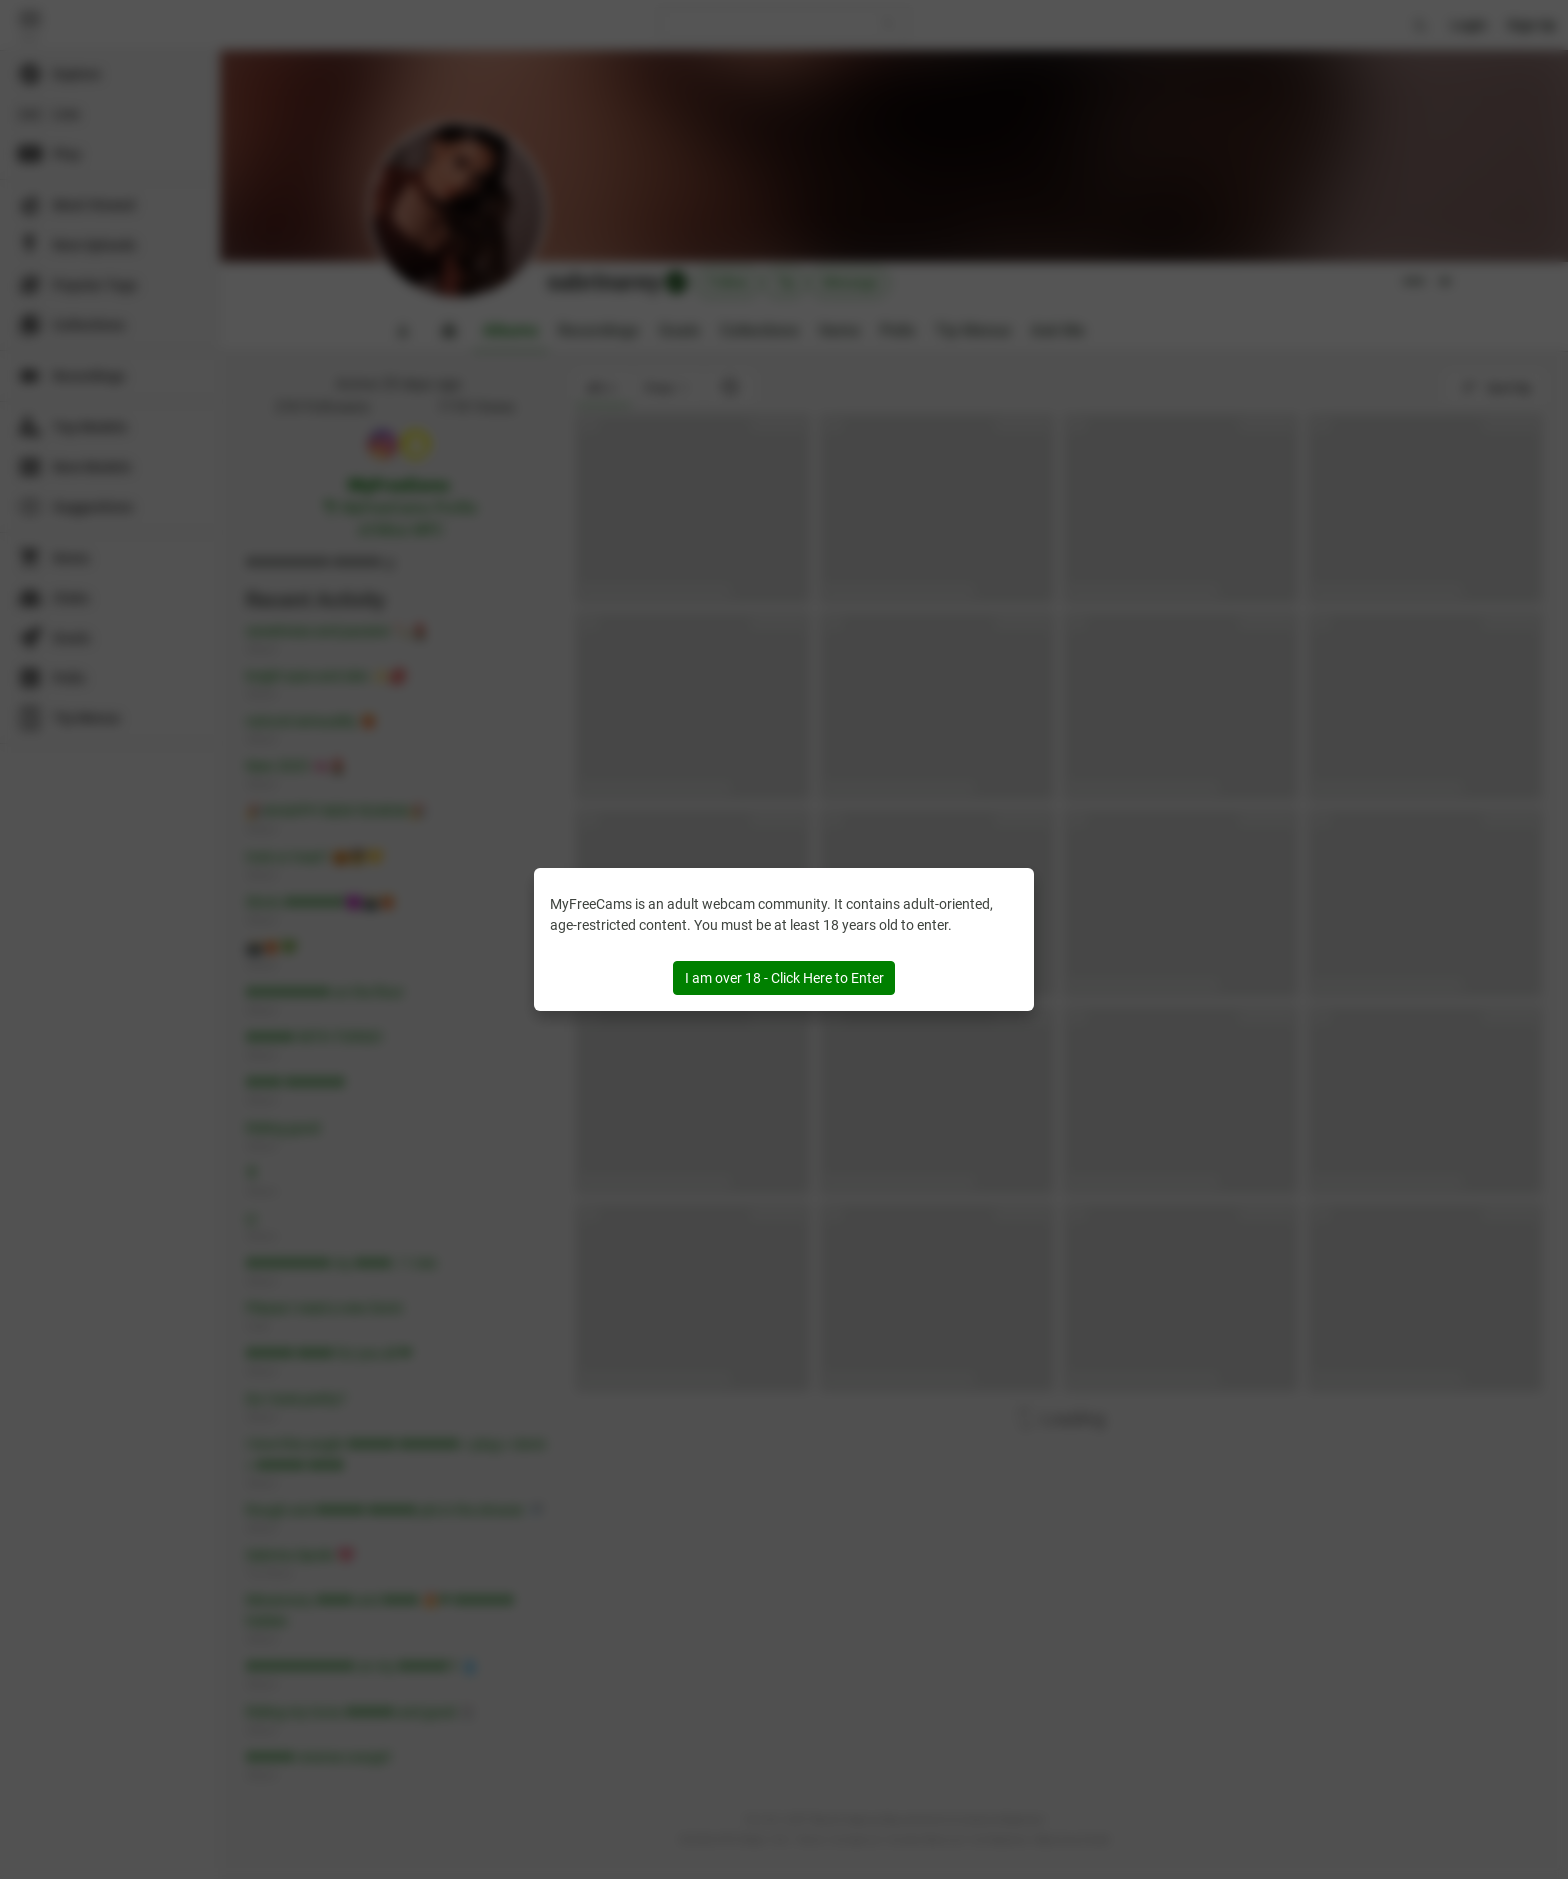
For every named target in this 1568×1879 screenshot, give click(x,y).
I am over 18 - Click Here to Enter (784, 978)
